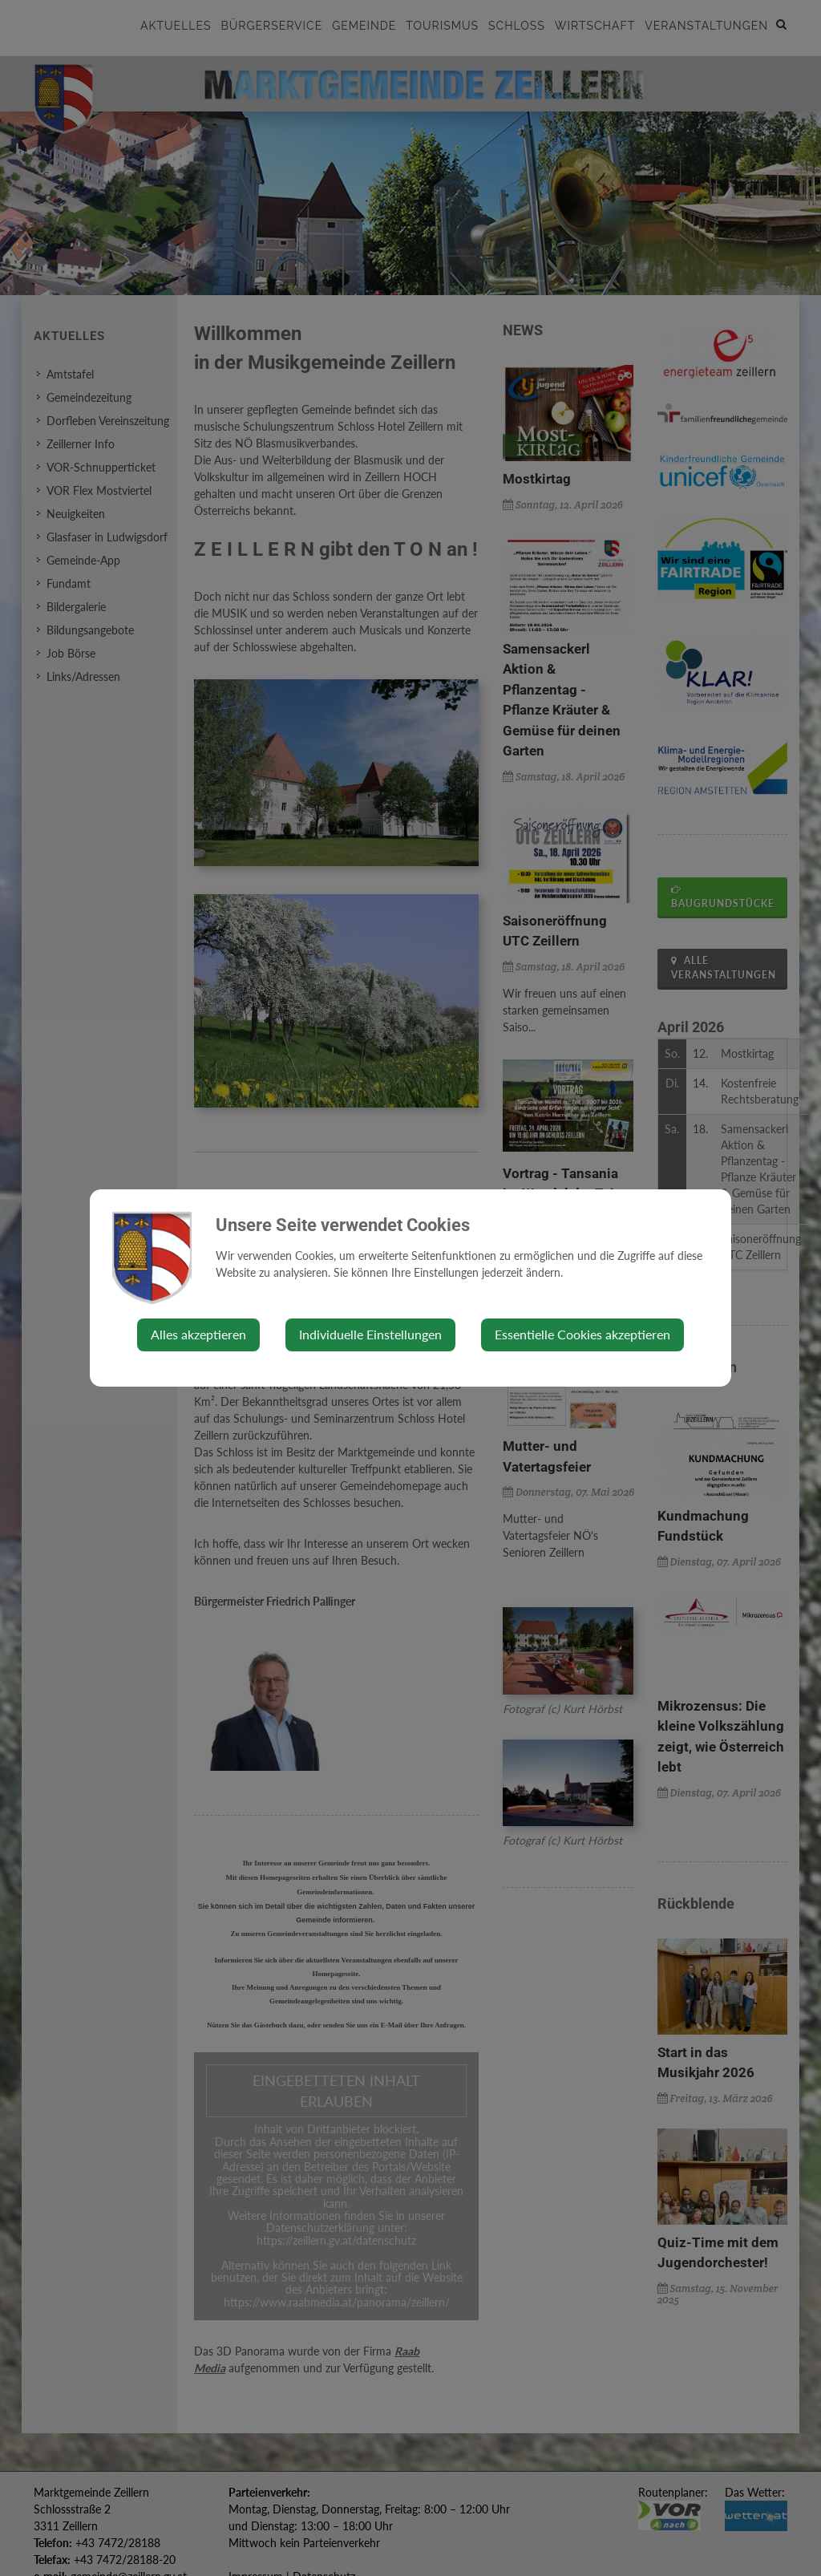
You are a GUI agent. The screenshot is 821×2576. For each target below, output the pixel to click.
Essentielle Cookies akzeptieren (582, 1334)
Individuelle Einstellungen (370, 1334)
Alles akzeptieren (198, 1334)
